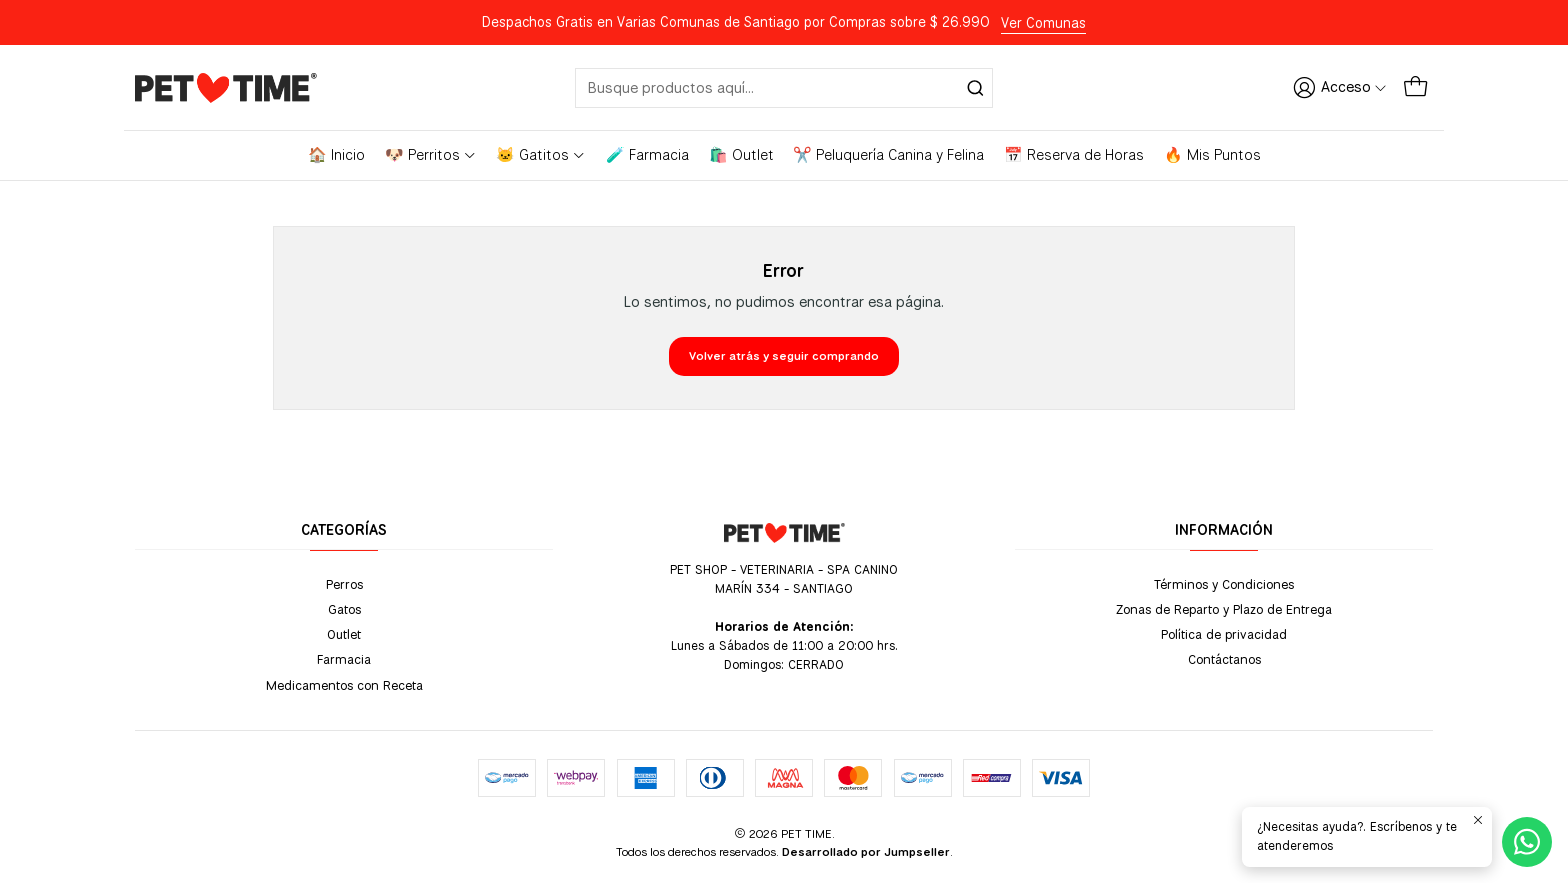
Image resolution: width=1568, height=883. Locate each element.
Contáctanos (1224, 659)
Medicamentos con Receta (344, 685)
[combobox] (784, 88)
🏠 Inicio (336, 155)
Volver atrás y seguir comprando (784, 356)
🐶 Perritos (431, 155)
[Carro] (1415, 87)
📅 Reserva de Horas (1074, 155)
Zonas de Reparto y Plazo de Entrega (1224, 609)
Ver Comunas (1043, 23)
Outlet (344, 634)
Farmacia (344, 659)
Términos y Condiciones (1224, 584)
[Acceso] (1340, 87)
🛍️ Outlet (741, 155)
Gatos (344, 609)
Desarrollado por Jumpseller (866, 852)
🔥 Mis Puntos (1212, 155)
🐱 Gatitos (541, 155)
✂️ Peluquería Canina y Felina (888, 155)
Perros (344, 584)
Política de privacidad (1224, 634)
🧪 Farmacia (647, 155)
